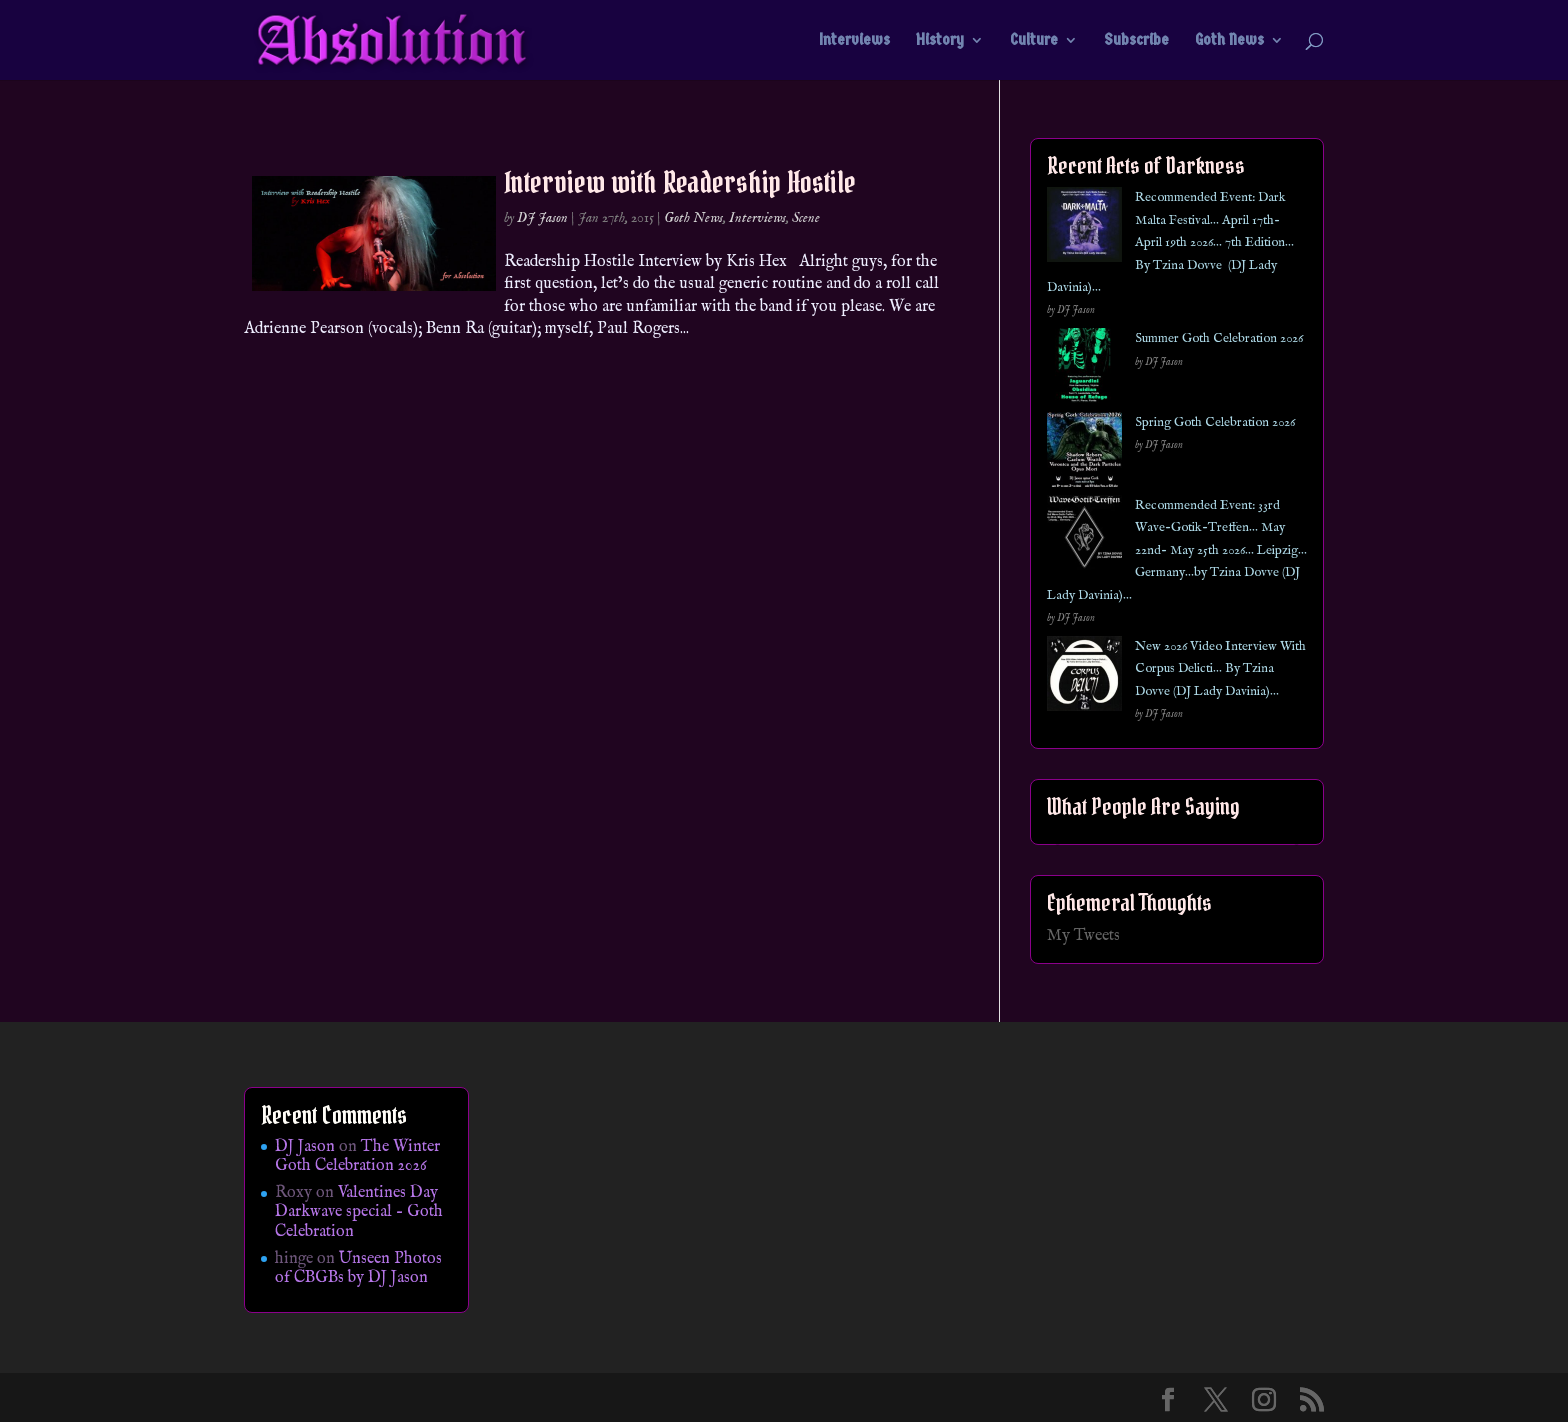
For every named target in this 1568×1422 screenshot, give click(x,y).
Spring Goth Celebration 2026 (1215, 422)
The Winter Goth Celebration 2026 (357, 1156)
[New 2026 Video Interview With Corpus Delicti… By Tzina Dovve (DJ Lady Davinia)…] (1084, 677)
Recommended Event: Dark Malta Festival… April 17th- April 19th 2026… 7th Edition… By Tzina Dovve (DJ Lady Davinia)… (1170, 242)
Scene (806, 218)
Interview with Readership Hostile (680, 182)
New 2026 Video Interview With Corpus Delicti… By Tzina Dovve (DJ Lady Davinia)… (1220, 669)
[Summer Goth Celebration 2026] (1084, 369)
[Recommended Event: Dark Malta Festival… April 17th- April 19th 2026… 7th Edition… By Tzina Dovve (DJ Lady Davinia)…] (1084, 228)
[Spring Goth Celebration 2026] (1084, 453)
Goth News (1229, 41)
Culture (1034, 41)
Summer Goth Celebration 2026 (1219, 338)
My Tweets (1083, 936)
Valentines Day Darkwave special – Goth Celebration (359, 1212)
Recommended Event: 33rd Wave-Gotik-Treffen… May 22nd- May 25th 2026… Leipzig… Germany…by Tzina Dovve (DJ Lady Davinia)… (1177, 550)
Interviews (854, 41)
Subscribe (1136, 41)
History (940, 41)
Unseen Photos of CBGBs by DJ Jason (358, 1268)
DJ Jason (542, 218)
